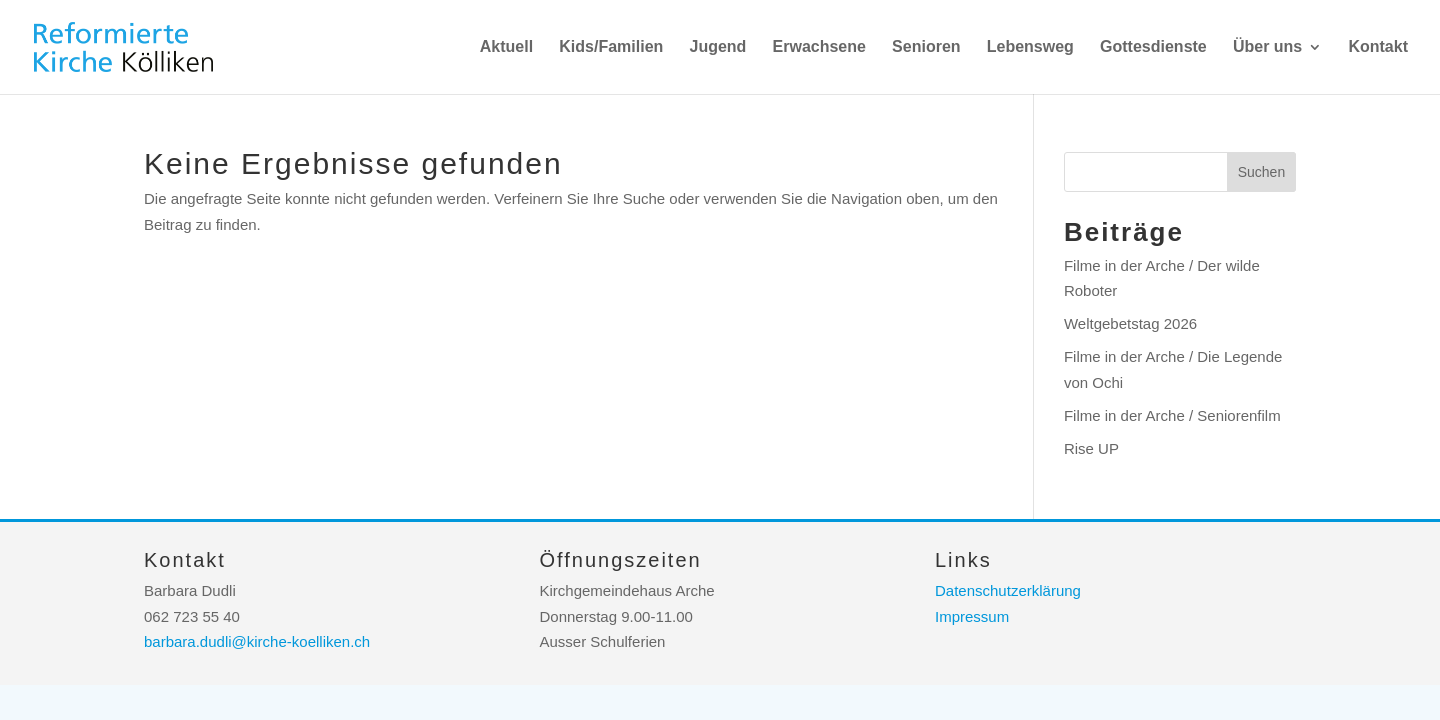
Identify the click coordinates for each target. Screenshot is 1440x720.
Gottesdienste (1153, 47)
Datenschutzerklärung (1008, 590)
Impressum (972, 616)
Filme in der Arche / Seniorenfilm (1172, 415)
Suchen (1261, 172)
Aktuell (506, 47)
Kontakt (1378, 47)
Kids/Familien (611, 47)
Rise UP (1091, 448)
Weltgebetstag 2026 (1130, 323)
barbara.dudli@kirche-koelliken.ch (257, 641)
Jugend (717, 47)
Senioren (926, 47)
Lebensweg (1030, 47)
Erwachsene (819, 47)
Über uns (1267, 47)
